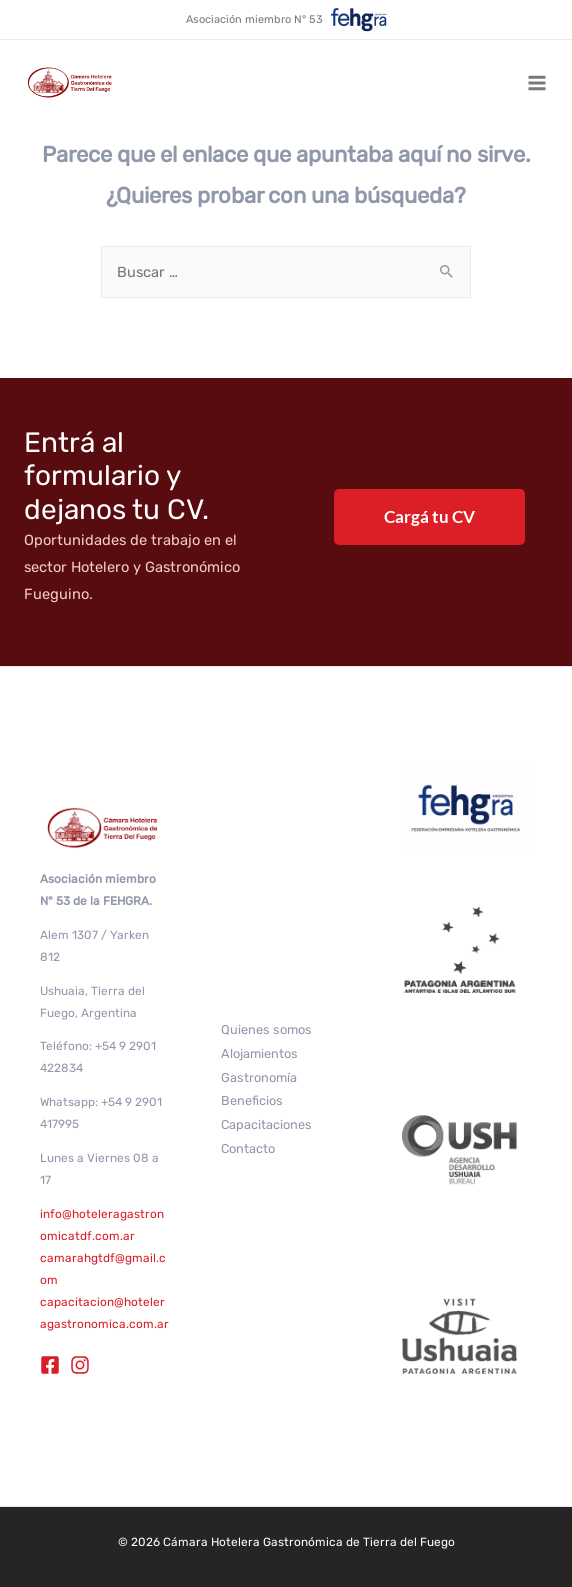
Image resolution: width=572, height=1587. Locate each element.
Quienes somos (266, 1029)
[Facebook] (50, 1365)
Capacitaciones (266, 1124)
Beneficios (252, 1100)
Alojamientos (259, 1053)
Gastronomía (259, 1077)
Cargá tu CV (429, 516)
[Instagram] (80, 1365)
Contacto (248, 1148)
